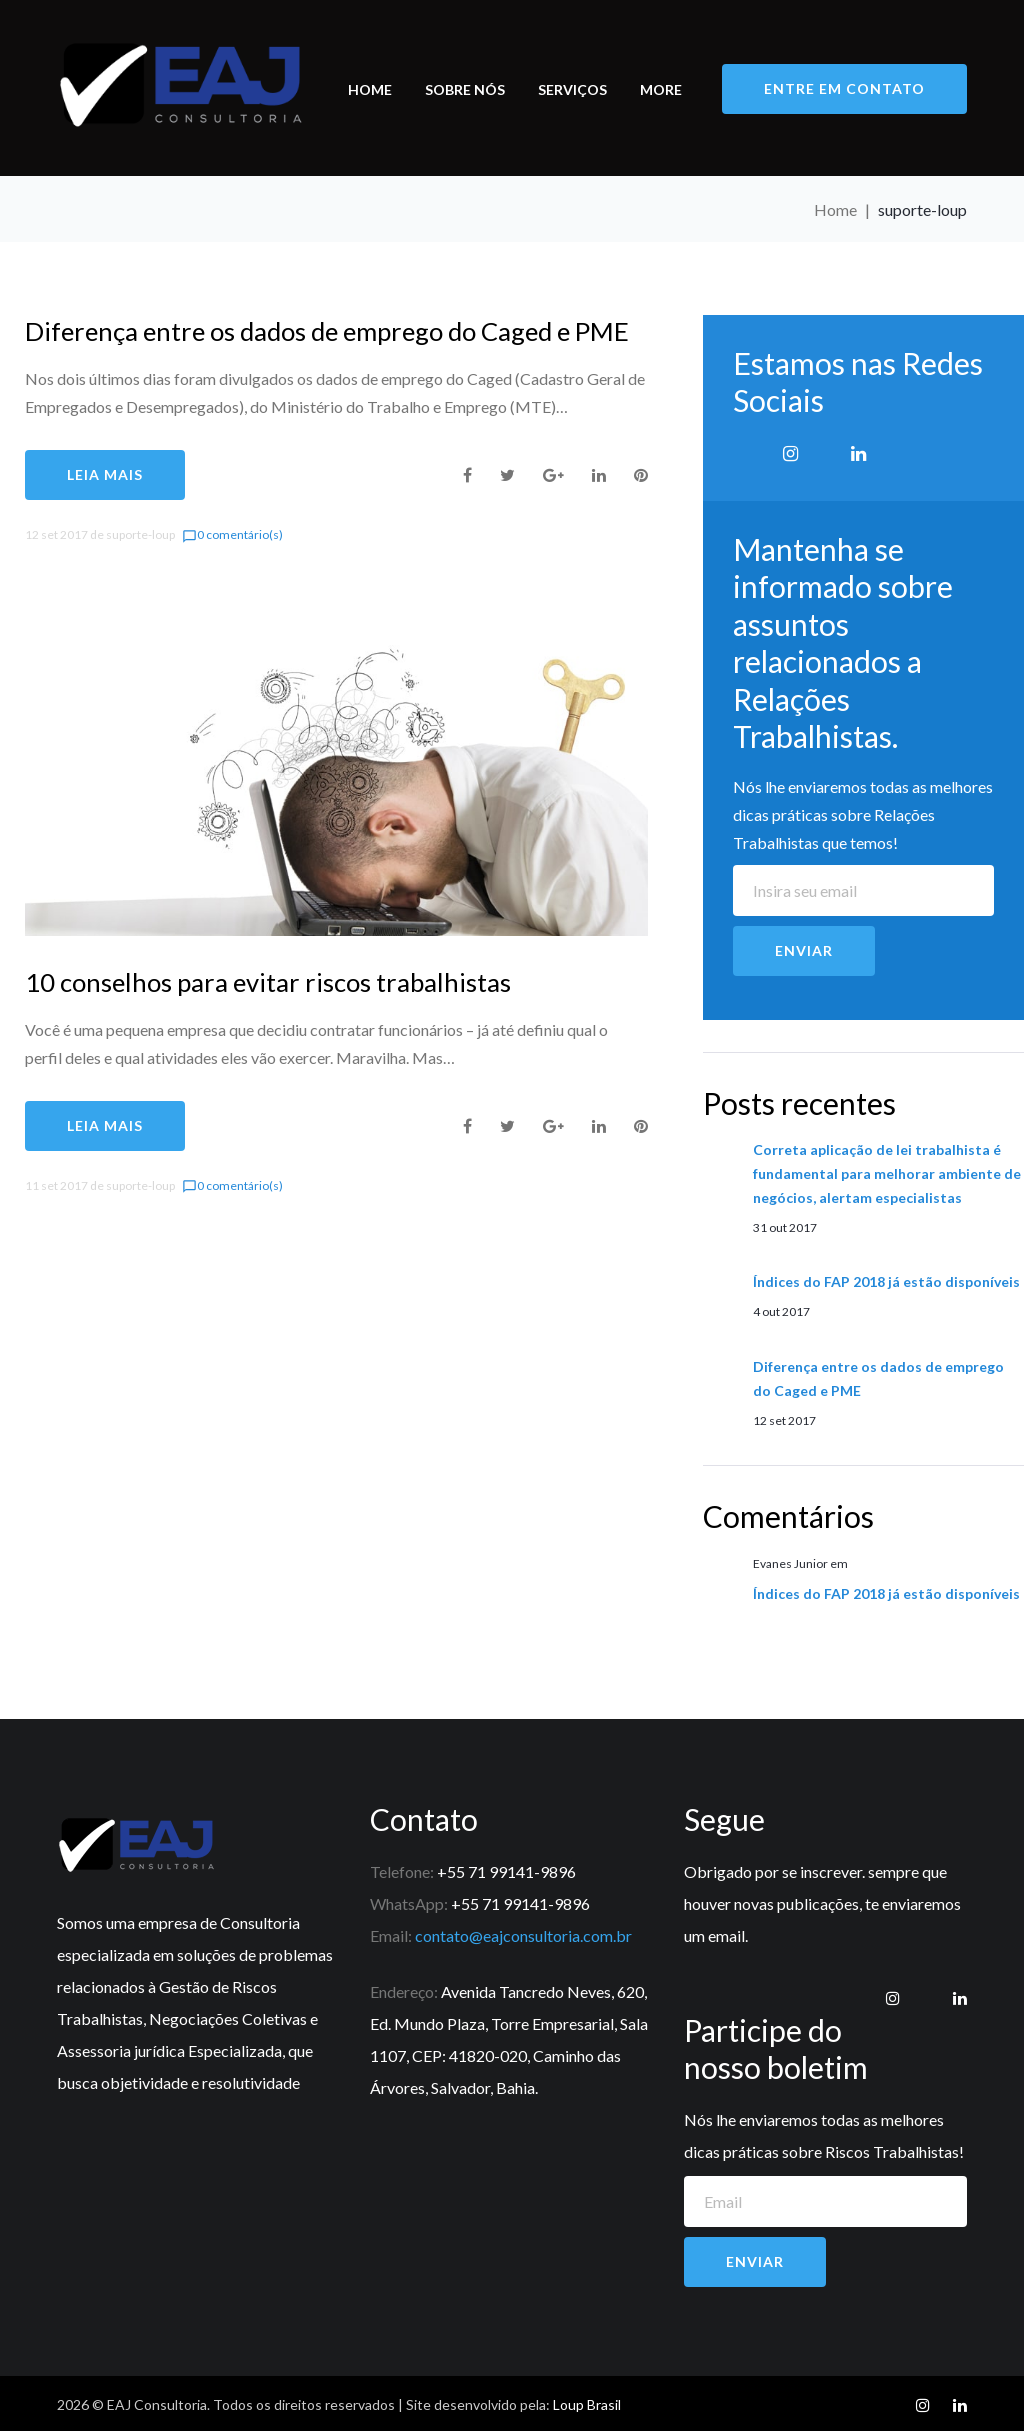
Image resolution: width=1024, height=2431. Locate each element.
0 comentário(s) (232, 535)
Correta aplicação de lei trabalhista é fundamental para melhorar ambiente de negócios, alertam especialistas (887, 1173)
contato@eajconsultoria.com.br (523, 1935)
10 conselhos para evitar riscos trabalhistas (269, 982)
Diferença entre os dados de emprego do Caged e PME (332, 331)
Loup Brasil (587, 2404)
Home (370, 89)
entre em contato (844, 87)
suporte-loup (140, 534)
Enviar (804, 950)
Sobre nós (465, 89)
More (661, 89)
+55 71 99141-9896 (506, 1871)
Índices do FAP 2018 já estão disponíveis (886, 1281)
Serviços (572, 89)
